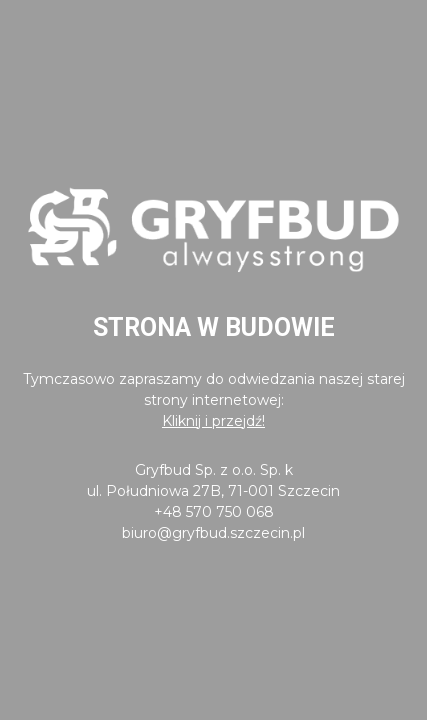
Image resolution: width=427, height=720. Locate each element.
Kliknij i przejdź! (213, 421)
